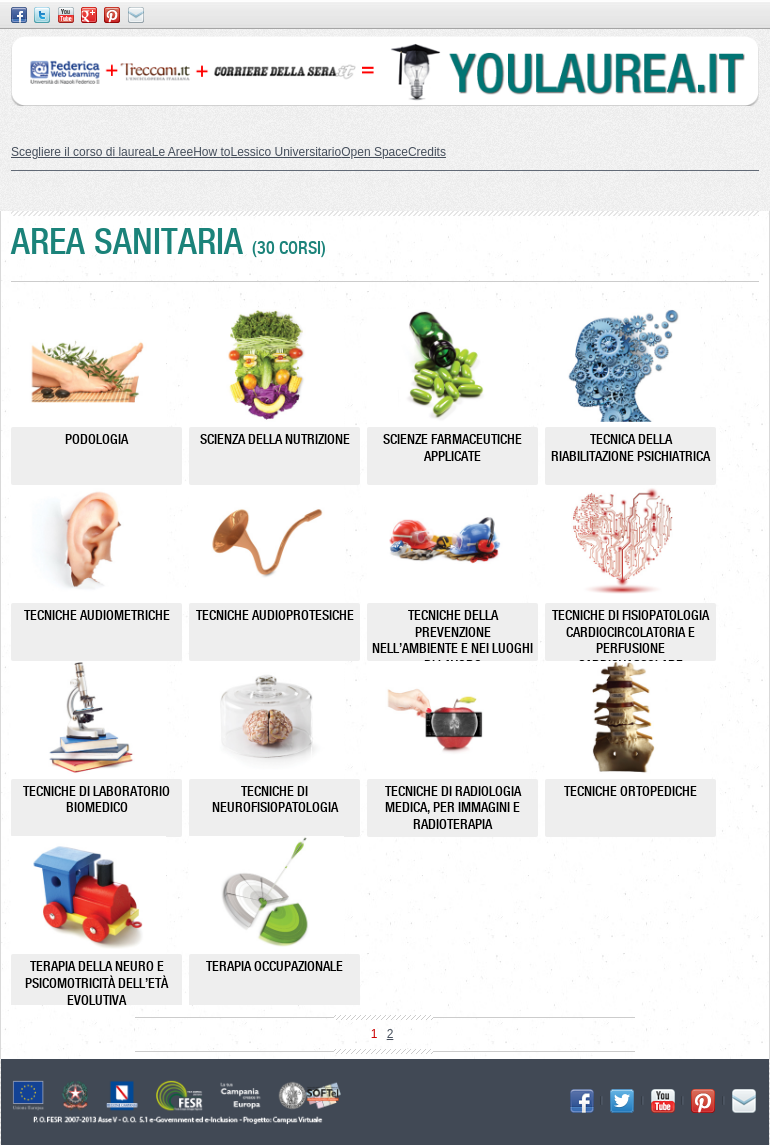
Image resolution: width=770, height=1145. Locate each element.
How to (211, 152)
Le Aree (172, 152)
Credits (427, 152)
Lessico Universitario (285, 152)
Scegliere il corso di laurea (81, 152)
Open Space (374, 152)
